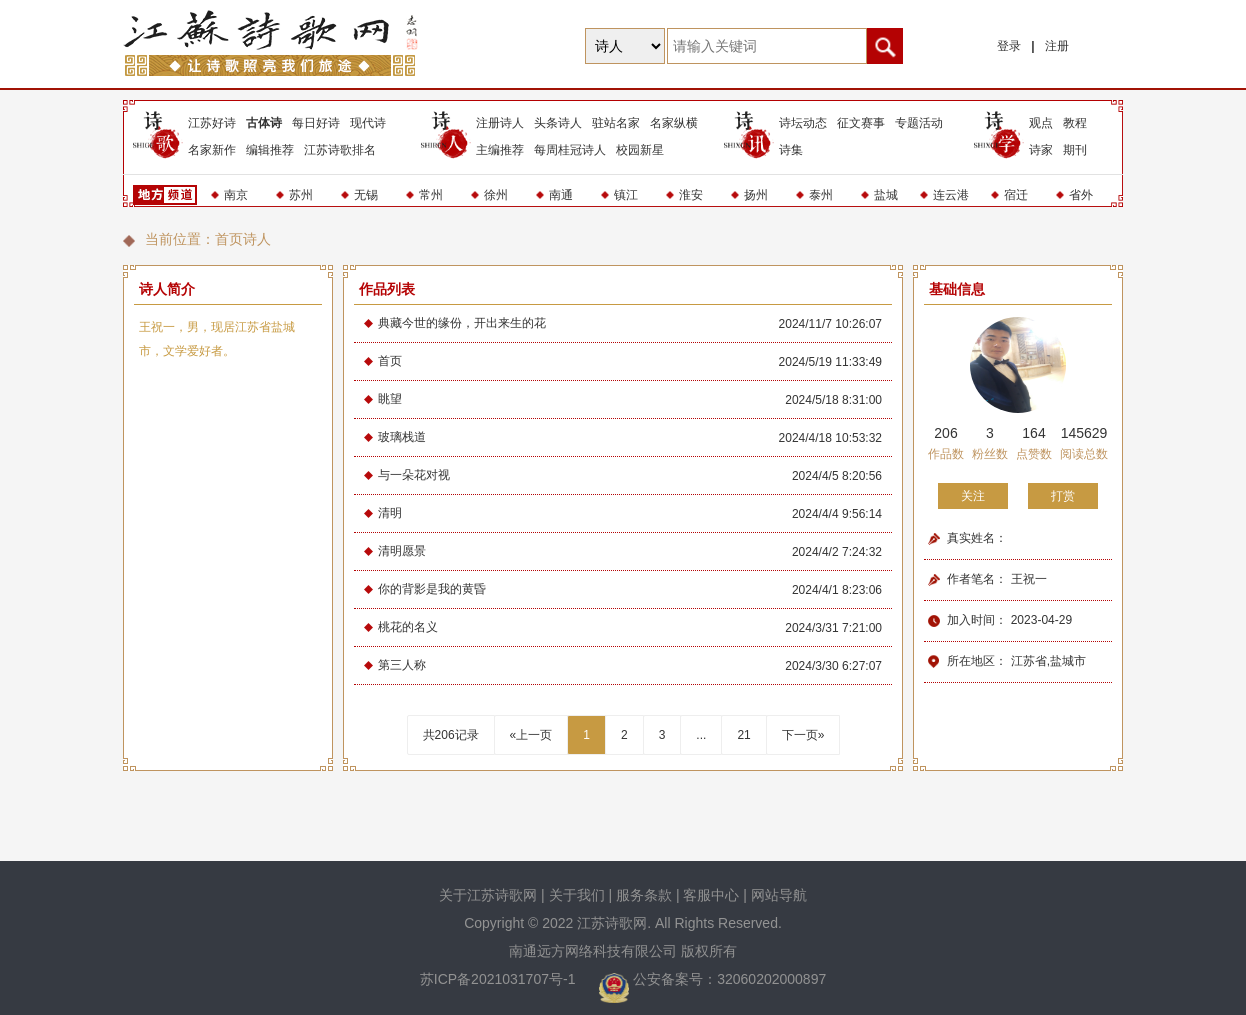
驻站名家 (616, 123)
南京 (236, 195)
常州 (431, 195)
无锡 (366, 195)
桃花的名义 (408, 627)
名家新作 (212, 150)
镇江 (626, 195)
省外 (1081, 195)
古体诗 (264, 123)
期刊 (1075, 150)
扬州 (756, 195)
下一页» (803, 735)
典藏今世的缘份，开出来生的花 (462, 323)
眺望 (390, 399)
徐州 (496, 195)
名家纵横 (674, 123)
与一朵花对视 (414, 475)
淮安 (691, 195)
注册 (1057, 46)
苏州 (301, 195)
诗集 (791, 150)
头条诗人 (558, 123)
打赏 (1063, 496)
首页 (229, 239)
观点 (1041, 123)
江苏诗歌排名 (340, 150)
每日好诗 (316, 123)
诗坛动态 (803, 123)
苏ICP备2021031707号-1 (500, 979)
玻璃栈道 (402, 437)
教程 (1075, 123)
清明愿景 (402, 551)
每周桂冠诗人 (570, 150)
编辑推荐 (270, 150)
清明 (390, 513)
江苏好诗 (212, 123)
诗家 (1041, 150)
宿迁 (1016, 195)
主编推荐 (500, 150)
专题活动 (919, 123)
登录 (1009, 46)
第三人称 (402, 665)
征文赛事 (861, 123)
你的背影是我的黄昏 (432, 589)
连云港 (951, 195)
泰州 (821, 195)
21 (743, 735)
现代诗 (368, 123)
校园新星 (640, 150)
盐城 (886, 195)
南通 (561, 195)
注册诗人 (500, 123)
